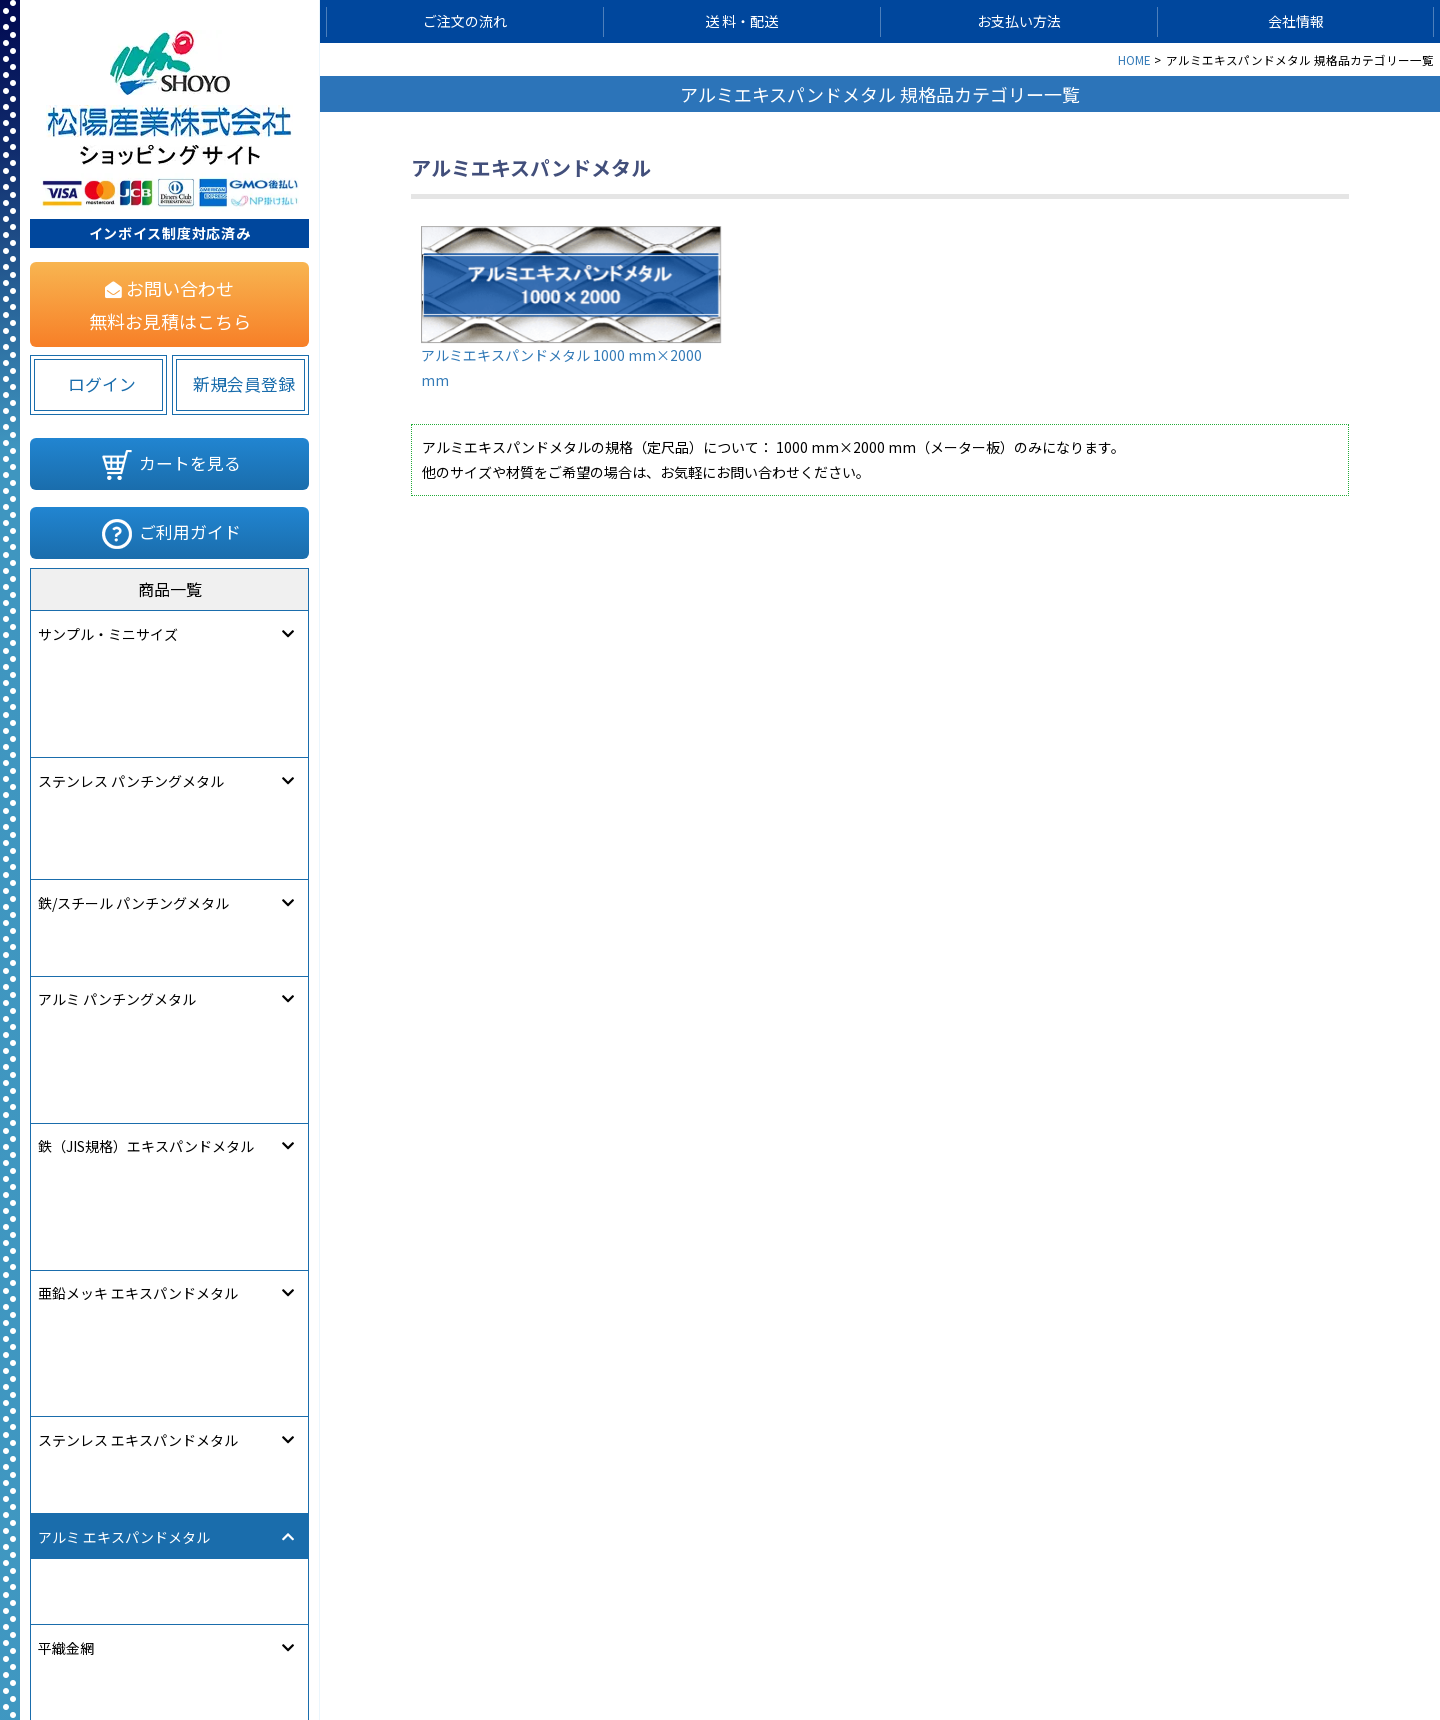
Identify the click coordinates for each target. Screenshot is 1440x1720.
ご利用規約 (817, 1646)
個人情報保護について (676, 1646)
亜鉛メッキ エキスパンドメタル (138, 865)
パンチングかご (87, 1253)
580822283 (286, 1620)
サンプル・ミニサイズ (108, 634)
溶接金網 (66, 1161)
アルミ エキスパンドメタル (124, 957)
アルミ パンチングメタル (117, 773)
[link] (95, 1616)
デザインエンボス (94, 1438)
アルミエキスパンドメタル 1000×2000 (136, 1013)
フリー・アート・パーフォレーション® (160, 1484)
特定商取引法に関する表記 (972, 1646)
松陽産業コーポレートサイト (1183, 1646)
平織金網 (66, 1069)
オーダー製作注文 (94, 1531)
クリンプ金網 (80, 1115)
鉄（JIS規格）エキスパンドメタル (146, 819)
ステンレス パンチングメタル (131, 680)
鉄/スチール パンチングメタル (133, 726)
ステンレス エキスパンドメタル (138, 911)
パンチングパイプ (94, 1207)
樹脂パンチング (87, 1300)
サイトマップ (528, 1646)
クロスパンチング (94, 1392)
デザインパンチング (101, 1346)
